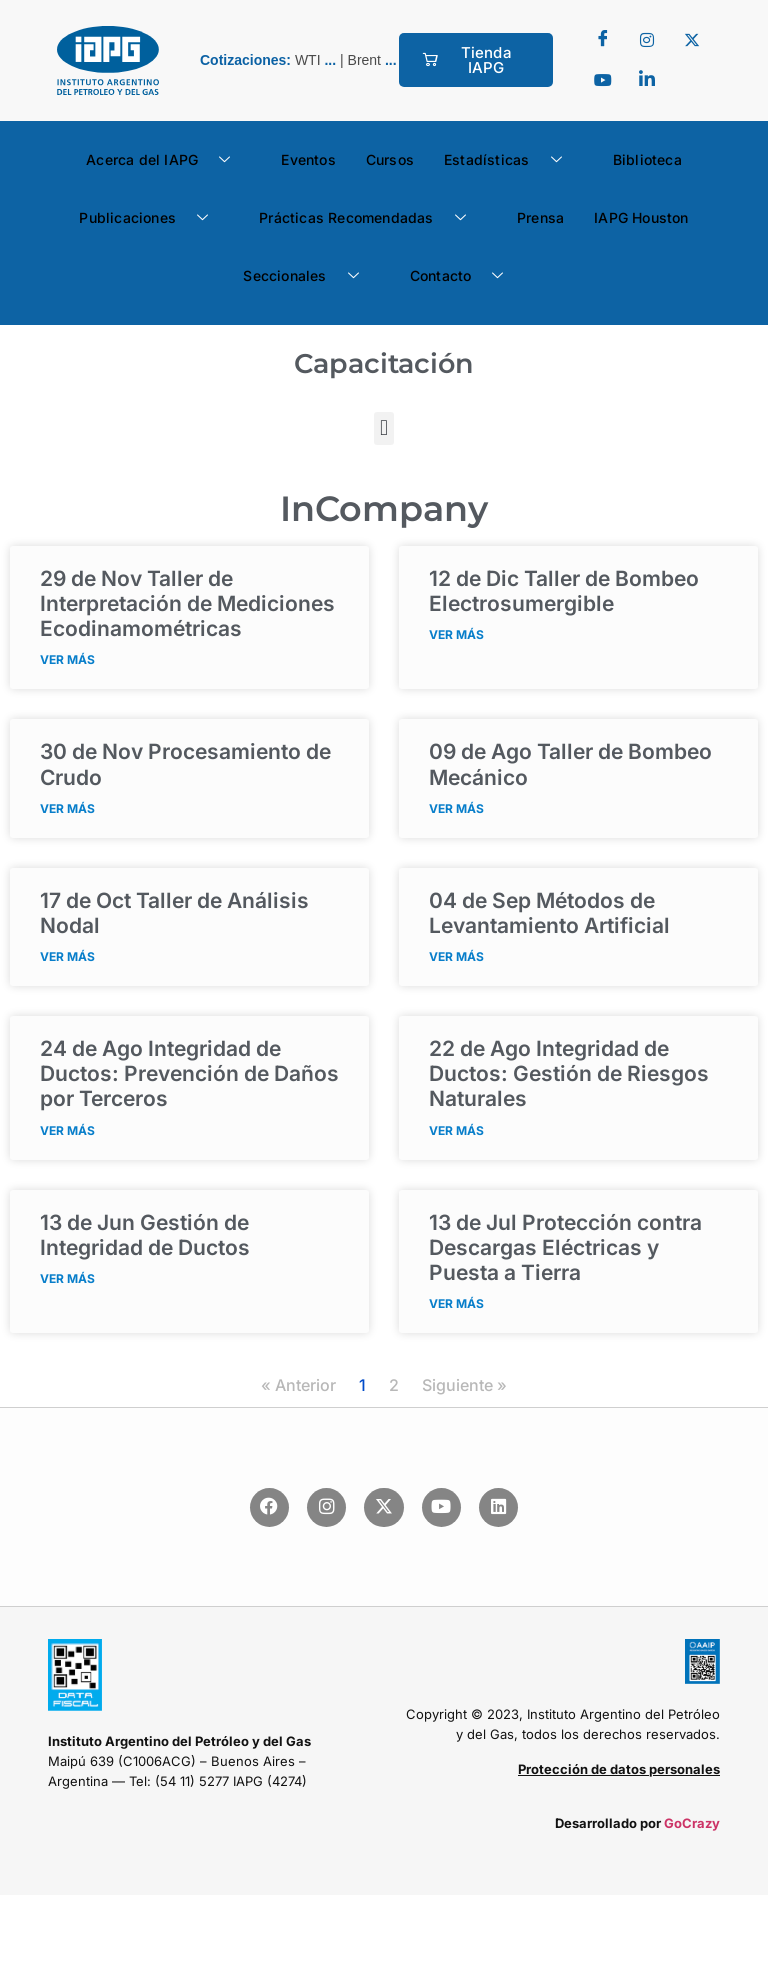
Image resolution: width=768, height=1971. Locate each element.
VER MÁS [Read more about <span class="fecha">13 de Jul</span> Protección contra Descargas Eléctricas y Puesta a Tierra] (456, 1303)
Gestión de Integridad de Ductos (145, 1235)
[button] (383, 428)
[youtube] (603, 80)
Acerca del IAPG (165, 160)
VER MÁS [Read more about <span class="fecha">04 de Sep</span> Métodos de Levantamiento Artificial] (456, 956)
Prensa (540, 217)
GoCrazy (692, 1823)
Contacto (464, 276)
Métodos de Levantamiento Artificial (549, 913)
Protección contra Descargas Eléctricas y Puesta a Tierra (565, 1247)
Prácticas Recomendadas (370, 218)
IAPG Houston (641, 217)
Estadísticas (510, 160)
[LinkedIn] (647, 80)
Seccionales (308, 276)
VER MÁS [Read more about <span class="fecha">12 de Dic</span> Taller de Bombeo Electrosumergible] (456, 634)
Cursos (390, 159)
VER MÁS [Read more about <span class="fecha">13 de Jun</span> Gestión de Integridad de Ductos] (67, 1278)
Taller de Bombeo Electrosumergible (564, 591)
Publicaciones (151, 218)
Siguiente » (464, 1385)
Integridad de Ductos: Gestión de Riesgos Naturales (569, 1073)
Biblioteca (647, 159)
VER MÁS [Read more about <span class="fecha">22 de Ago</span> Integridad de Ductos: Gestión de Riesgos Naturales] (456, 1130)
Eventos (308, 159)
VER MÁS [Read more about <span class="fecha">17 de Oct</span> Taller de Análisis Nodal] (67, 956)
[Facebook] (603, 40)
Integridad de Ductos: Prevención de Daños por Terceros (189, 1073)
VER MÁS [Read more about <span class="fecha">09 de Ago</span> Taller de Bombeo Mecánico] (456, 808)
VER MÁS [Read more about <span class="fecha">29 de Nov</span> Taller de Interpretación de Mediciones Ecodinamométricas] (67, 659)
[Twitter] (647, 40)
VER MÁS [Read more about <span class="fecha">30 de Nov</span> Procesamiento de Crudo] (67, 808)
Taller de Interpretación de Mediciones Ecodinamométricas (187, 603)
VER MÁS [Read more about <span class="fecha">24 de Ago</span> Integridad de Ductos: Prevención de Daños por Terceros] (67, 1130)
